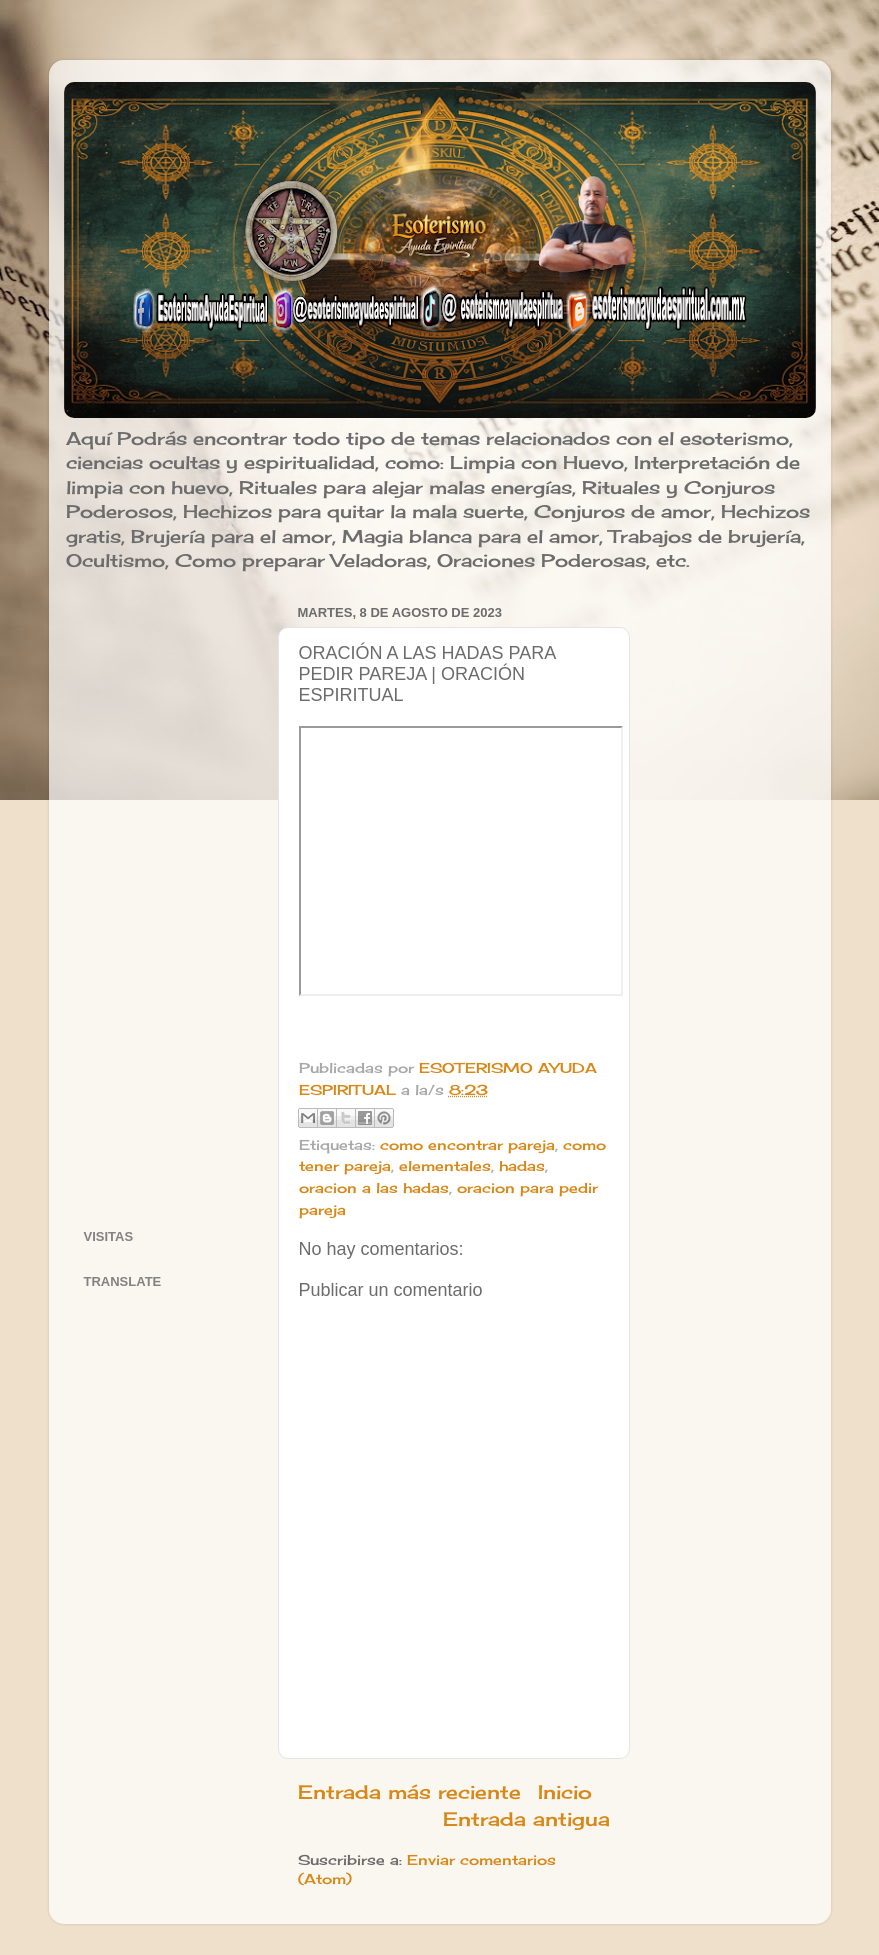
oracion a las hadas (374, 1188)
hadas (522, 1166)
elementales (445, 1166)
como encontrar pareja (467, 1145)
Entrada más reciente (409, 1792)
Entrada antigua (526, 1819)
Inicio (565, 1792)
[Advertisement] (168, 899)
